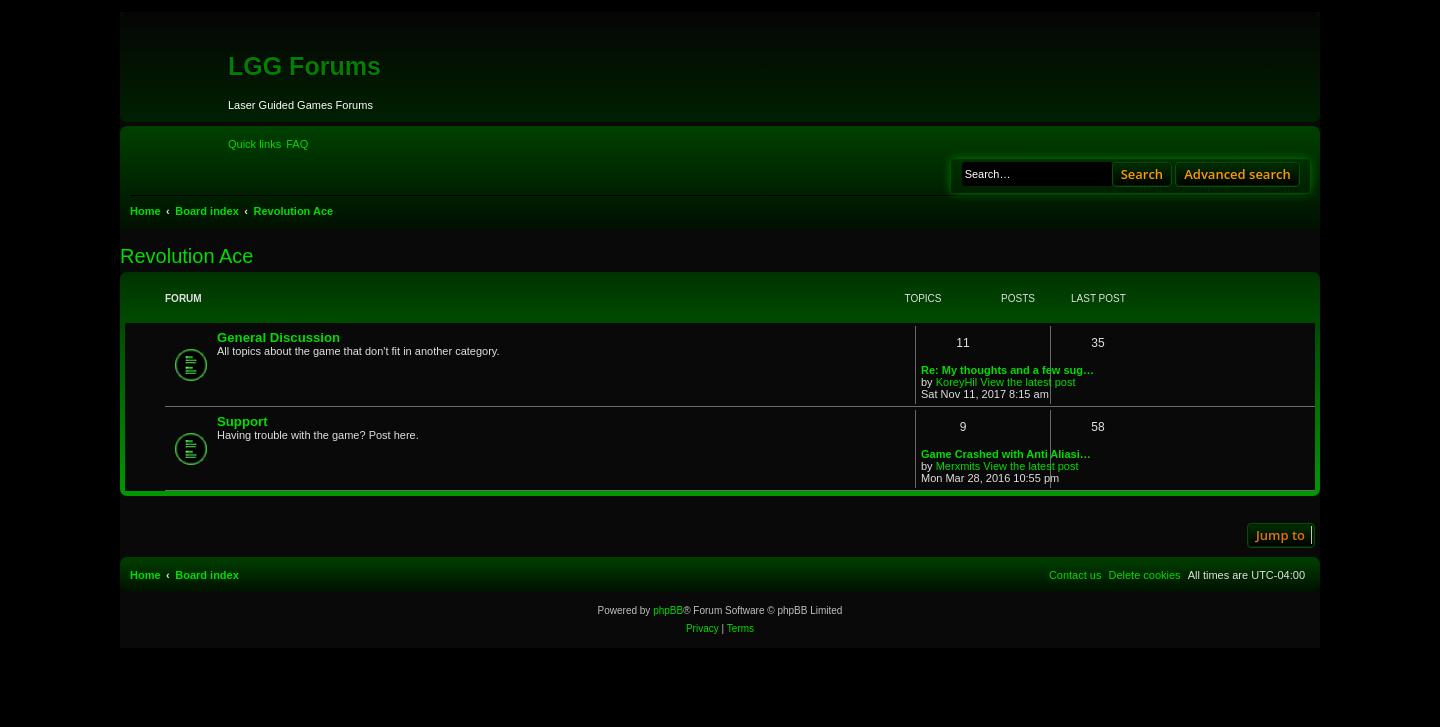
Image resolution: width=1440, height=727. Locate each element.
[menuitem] (297, 144)
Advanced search (1237, 174)
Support (242, 421)
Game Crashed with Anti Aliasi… (1006, 454)
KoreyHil (957, 382)
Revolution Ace (186, 256)
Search (1142, 174)
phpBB (668, 610)
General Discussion (278, 337)
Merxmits (958, 466)
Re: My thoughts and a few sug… (1007, 370)
